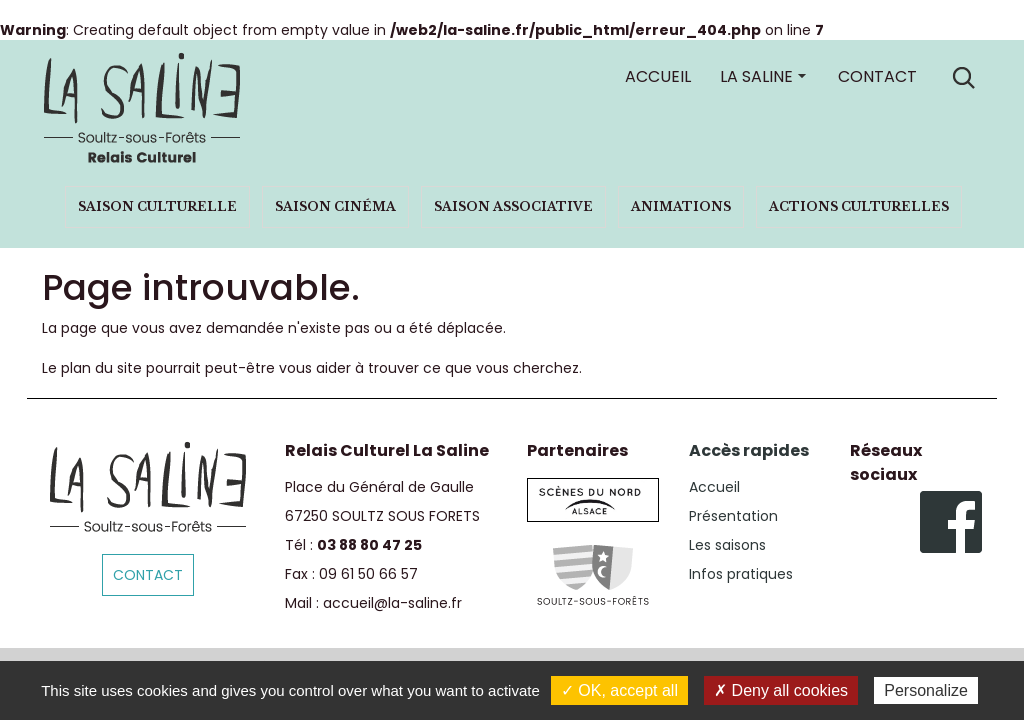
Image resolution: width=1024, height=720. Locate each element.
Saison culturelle (157, 206)
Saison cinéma (335, 206)
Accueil (658, 76)
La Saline (756, 76)
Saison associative (513, 206)
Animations (681, 206)
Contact (877, 76)
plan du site (101, 368)
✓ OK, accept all (619, 690)
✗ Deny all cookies (781, 690)
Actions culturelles (859, 206)
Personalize (926, 690)
